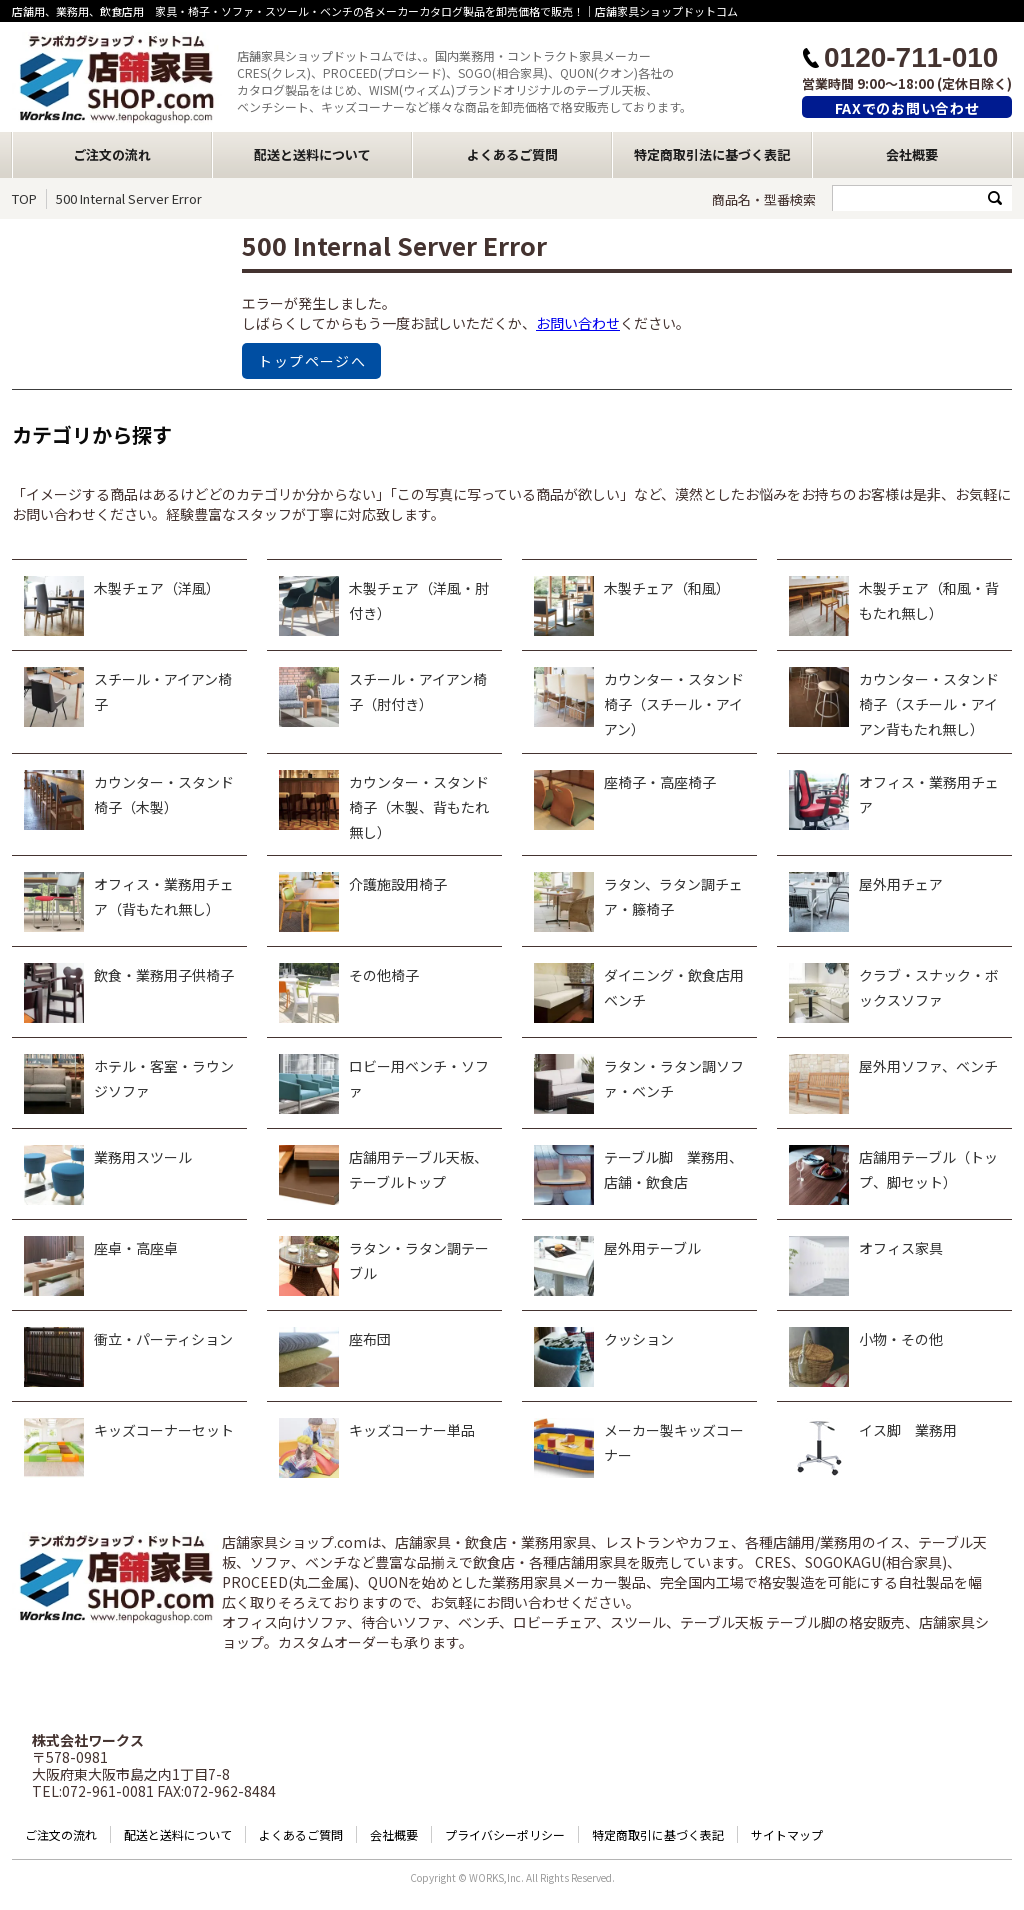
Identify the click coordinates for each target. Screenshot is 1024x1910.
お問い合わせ (578, 323)
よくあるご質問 (512, 154)
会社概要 (912, 154)
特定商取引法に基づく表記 (712, 154)
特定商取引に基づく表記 (658, 1834)
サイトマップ (787, 1834)
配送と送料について (312, 154)
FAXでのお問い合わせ (907, 108)
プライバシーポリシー (505, 1834)
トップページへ (312, 361)
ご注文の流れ (112, 154)
